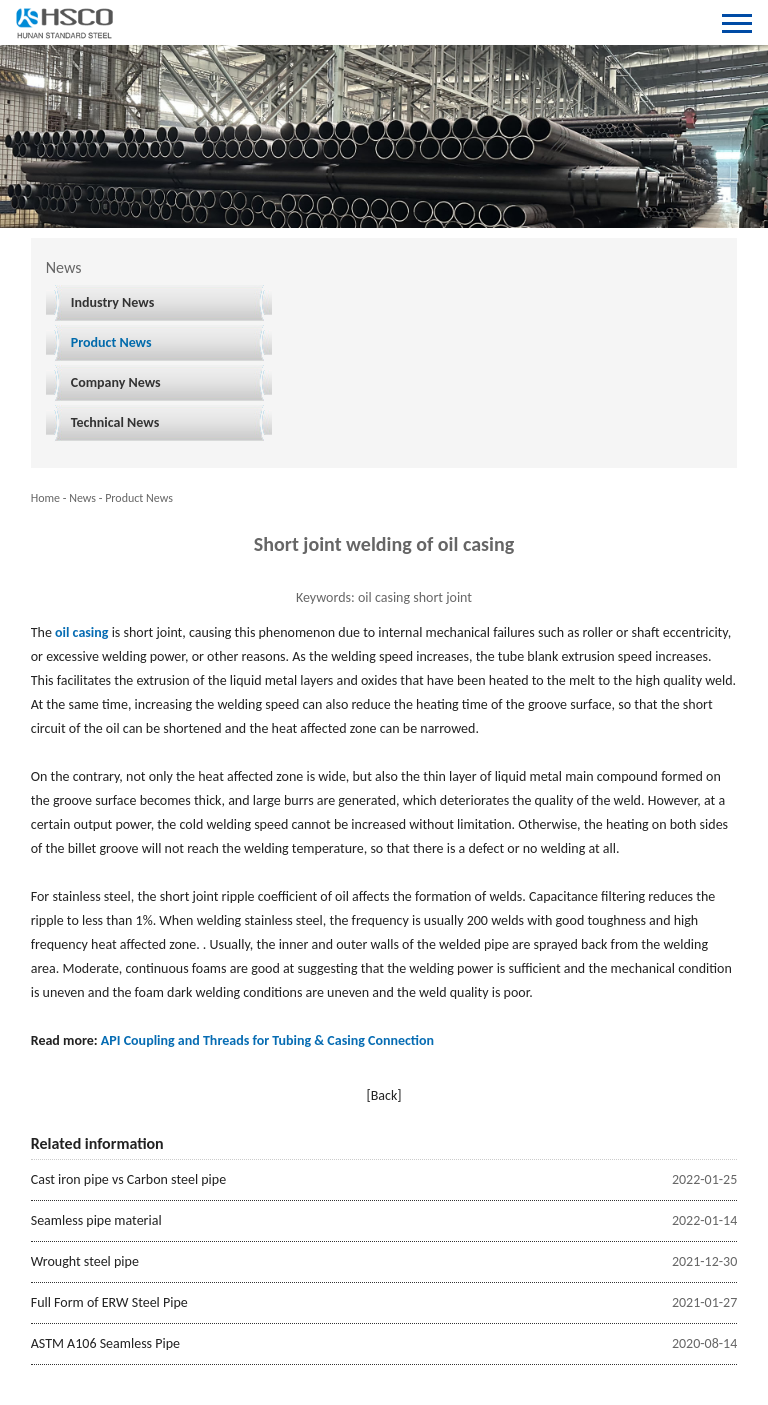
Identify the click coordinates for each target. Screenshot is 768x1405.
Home (45, 498)
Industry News (113, 302)
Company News (116, 382)
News (82, 498)
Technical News (115, 422)
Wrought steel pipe (85, 1261)
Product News (111, 342)
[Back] (383, 1095)
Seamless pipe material (96, 1220)
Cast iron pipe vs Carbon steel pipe (128, 1179)
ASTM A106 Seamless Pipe (105, 1343)
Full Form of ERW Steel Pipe (109, 1302)
